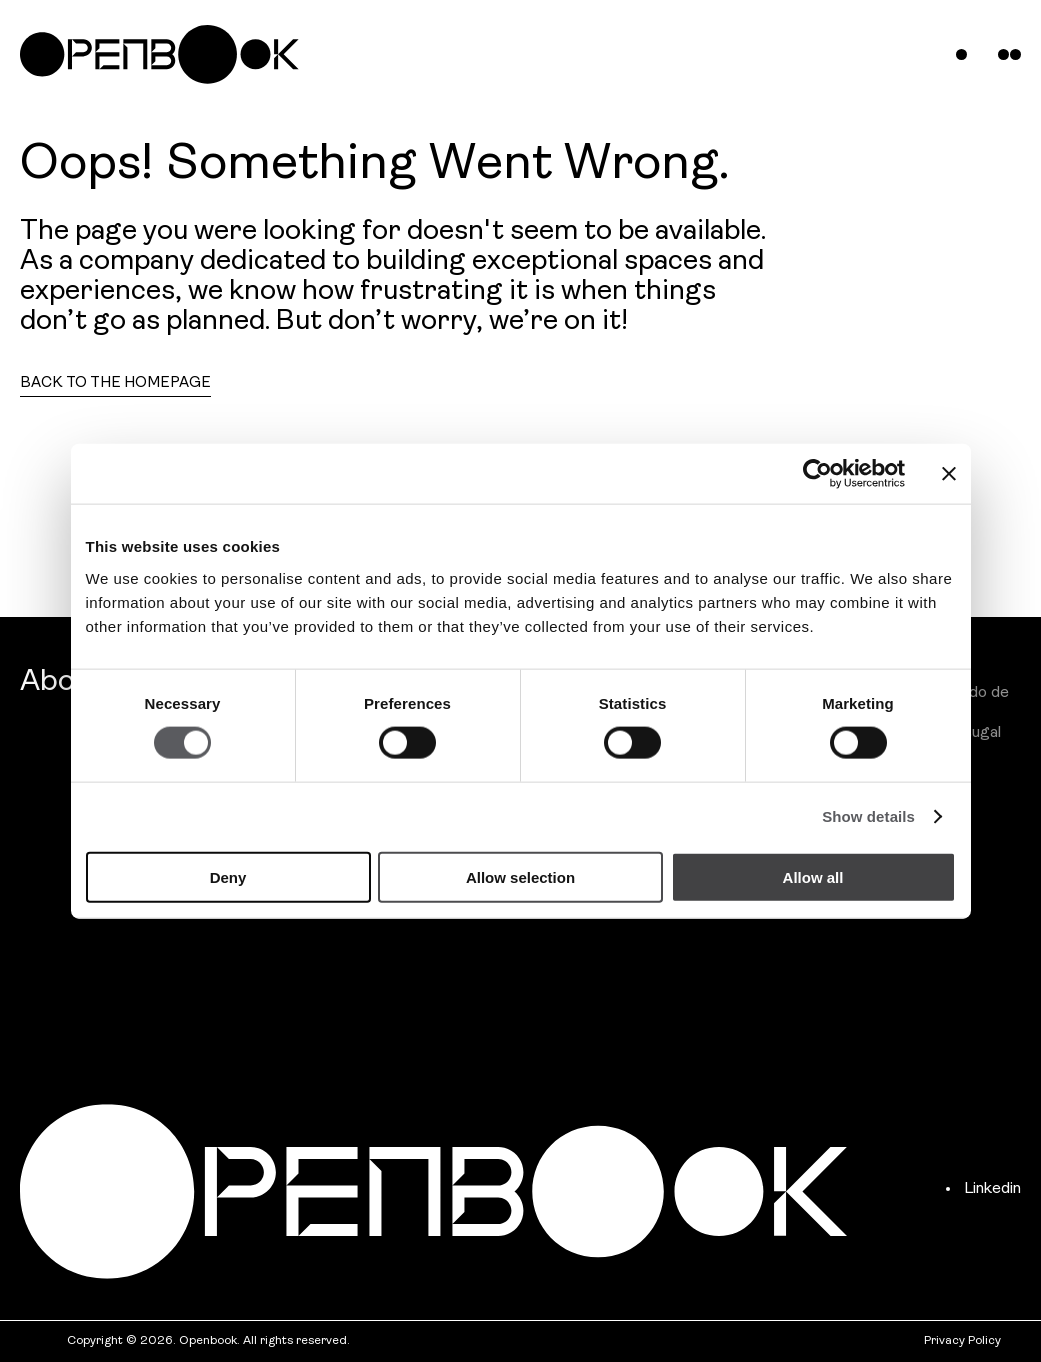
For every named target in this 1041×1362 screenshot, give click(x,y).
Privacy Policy (962, 1341)
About (62, 682)
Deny (228, 876)
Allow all (813, 876)
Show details (868, 816)
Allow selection (520, 876)
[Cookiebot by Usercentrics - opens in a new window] (817, 474)
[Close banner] (949, 474)
